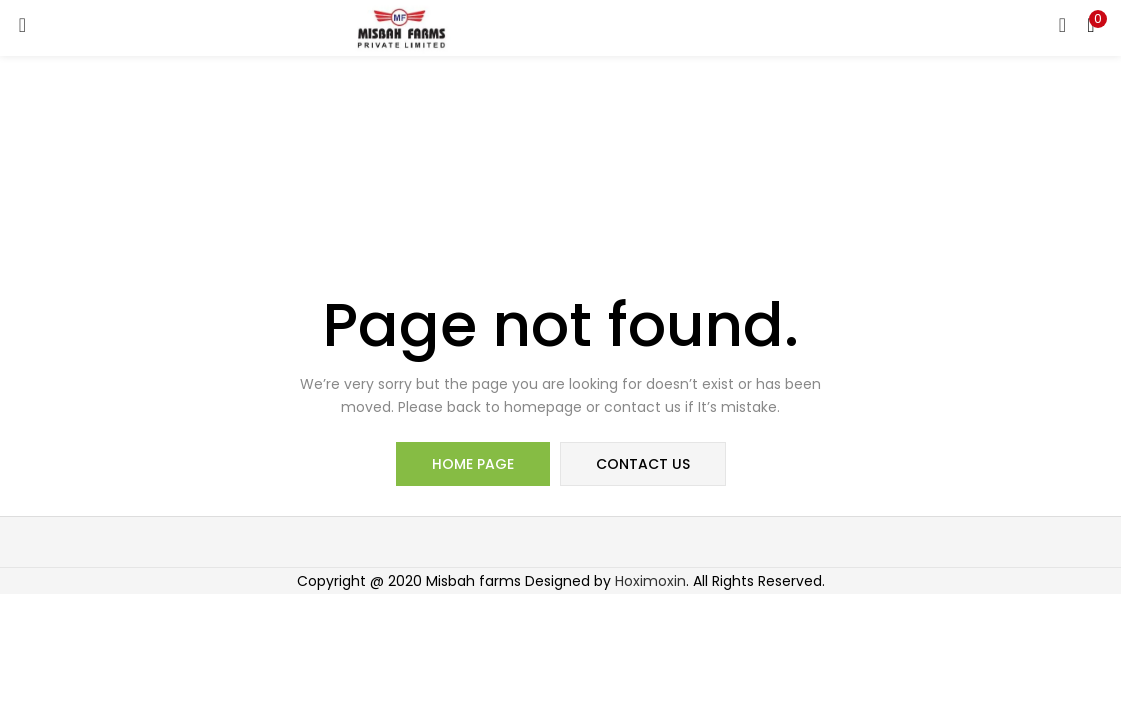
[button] (1091, 25)
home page (473, 464)
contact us (643, 464)
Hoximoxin (650, 581)
